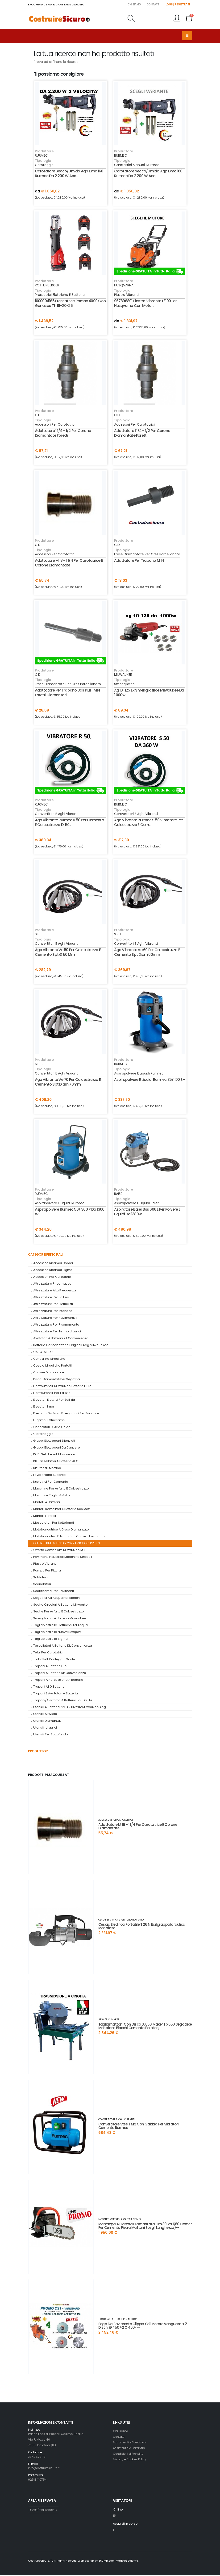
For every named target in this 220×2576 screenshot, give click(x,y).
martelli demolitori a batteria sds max (61, 1510)
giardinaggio (43, 1434)
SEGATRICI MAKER (108, 2020)
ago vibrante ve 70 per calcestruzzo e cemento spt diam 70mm (68, 1083)
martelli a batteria (46, 1503)
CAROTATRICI (43, 1353)
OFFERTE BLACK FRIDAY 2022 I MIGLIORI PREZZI (66, 1544)
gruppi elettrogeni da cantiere (56, 1448)
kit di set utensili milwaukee (54, 1455)
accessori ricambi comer (53, 1264)
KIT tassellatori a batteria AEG (55, 1462)
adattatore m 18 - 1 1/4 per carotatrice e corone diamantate (137, 1827)
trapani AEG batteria (49, 1687)
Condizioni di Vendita (129, 2455)
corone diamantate (48, 1373)
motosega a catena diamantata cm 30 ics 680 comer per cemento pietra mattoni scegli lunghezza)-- (145, 2227)
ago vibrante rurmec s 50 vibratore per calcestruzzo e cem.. (148, 823)
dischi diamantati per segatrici (56, 1380)
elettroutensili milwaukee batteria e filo (62, 1387)
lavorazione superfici (49, 1475)
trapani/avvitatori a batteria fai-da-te (62, 1701)
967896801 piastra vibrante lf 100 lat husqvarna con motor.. (145, 304)
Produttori (38, 1752)
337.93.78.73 (37, 2458)
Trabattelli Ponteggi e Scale (54, 1660)
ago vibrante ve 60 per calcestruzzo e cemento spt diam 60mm (147, 953)
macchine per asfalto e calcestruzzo (61, 1489)
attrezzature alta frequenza (54, 1291)
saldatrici (40, 1578)
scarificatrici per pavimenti (53, 1592)
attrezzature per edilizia (51, 1298)
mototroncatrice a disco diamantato (61, 1530)
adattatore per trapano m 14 (139, 561)
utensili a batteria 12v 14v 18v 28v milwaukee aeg (69, 1708)
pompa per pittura (47, 1571)
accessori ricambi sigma (52, 1271)
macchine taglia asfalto (51, 1496)
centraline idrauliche (49, 1359)
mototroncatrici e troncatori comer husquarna (69, 1537)
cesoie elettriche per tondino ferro (121, 1921)
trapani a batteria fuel (50, 1667)
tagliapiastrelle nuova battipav (57, 1633)
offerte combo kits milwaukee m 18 (60, 1551)
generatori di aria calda (52, 1428)
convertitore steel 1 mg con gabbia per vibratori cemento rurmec (138, 2127)
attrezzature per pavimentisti (55, 1318)
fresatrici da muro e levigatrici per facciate (66, 1414)
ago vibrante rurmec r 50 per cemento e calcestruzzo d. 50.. (69, 823)
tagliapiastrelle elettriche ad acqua (60, 1626)
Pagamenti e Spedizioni (131, 2443)
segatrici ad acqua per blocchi (56, 1598)
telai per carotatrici (48, 1653)
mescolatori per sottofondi (53, 1523)
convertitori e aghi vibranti (116, 2120)
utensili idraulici (45, 1728)
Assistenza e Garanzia (129, 2449)
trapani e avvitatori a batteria (55, 1694)
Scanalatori (42, 1585)
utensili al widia (45, 1715)
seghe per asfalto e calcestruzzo (58, 1612)
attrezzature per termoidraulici (57, 1332)
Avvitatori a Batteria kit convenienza (60, 1339)
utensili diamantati (47, 1721)
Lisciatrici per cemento (50, 1482)
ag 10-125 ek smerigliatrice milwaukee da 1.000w (149, 693)
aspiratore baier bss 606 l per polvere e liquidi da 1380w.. (147, 1213)
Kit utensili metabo (47, 1469)
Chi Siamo (121, 2432)
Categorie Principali (45, 1255)
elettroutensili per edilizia (52, 1394)
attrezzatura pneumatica (52, 1284)
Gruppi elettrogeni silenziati (54, 1441)
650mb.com (107, 2562)
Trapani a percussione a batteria (58, 1680)
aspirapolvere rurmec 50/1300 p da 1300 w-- (69, 1213)
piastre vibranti (44, 1564)
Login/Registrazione (43, 2511)
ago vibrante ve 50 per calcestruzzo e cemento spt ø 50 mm (68, 953)
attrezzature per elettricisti (53, 1305)
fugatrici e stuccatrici (49, 1421)
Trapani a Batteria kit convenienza (59, 1674)
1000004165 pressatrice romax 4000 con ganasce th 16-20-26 (70, 304)
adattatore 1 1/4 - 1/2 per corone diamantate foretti (63, 434)
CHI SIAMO (134, 4)
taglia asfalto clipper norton (117, 2320)
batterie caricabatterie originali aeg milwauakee (70, 1346)
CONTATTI (153, 4)
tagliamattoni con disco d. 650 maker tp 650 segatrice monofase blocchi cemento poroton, (145, 2027)
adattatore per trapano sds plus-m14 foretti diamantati (67, 693)
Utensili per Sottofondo (50, 1735)
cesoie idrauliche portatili (52, 1366)
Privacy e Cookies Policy (131, 2460)
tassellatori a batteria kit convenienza (62, 1646)
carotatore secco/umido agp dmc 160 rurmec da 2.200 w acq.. (69, 174)
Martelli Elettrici (44, 1516)
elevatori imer (43, 1407)
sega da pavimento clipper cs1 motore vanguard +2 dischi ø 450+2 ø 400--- (142, 2327)
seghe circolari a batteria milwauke (60, 1605)
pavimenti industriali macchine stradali (62, 1557)
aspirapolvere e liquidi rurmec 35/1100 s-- (149, 1083)
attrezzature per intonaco (52, 1312)
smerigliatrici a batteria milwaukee (59, 1619)
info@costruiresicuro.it (45, 2469)
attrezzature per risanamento (56, 1325)
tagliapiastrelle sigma (50, 1639)
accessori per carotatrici (52, 1277)
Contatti (119, 2438)
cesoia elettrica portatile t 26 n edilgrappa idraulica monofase (141, 1927)
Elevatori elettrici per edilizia (54, 1400)
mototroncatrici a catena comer (119, 2220)
